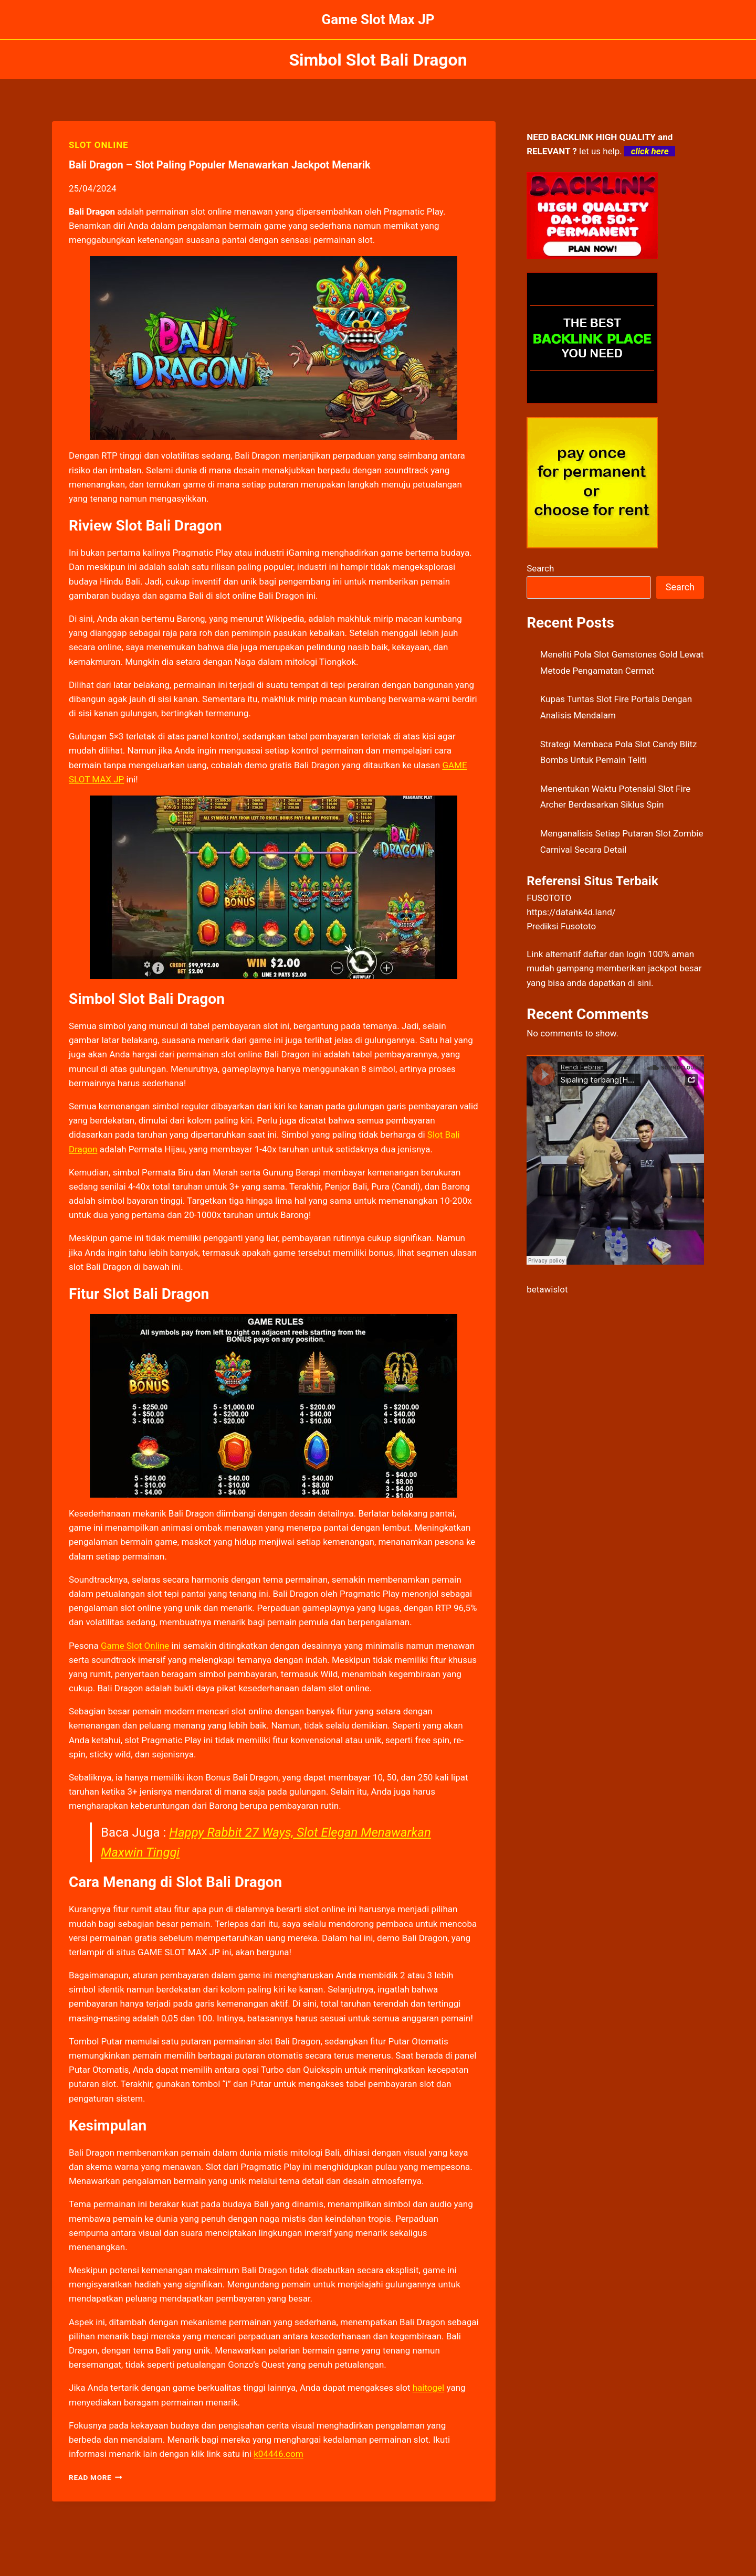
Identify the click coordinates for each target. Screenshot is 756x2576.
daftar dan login (614, 954)
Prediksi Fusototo (561, 926)
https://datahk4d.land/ (571, 912)
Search (540, 568)
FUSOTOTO (549, 898)
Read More (95, 2477)
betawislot (547, 1289)
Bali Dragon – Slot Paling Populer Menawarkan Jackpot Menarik (220, 164)
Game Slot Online (135, 1645)
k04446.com (278, 2453)
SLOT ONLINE (98, 145)
